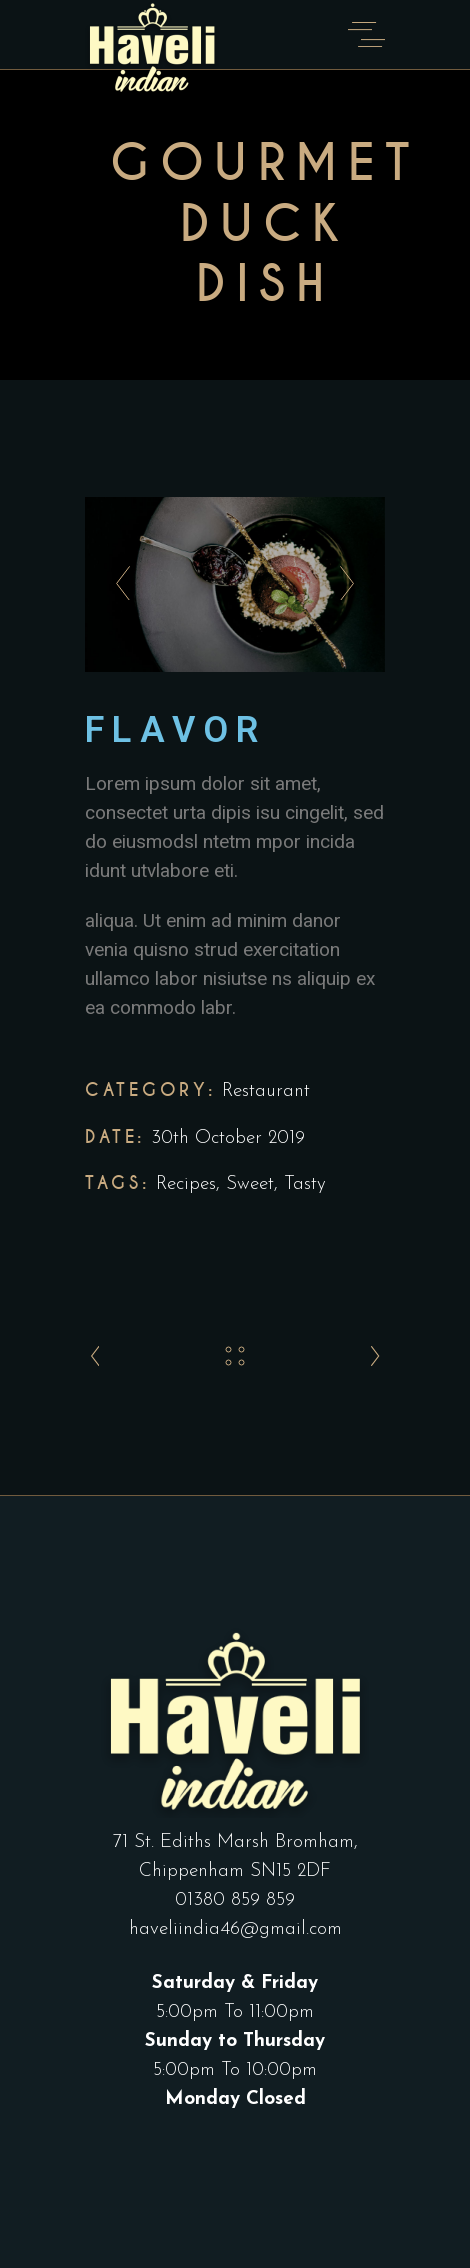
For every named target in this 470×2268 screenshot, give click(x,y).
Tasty (305, 1184)
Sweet (250, 1184)
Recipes (186, 1184)
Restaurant (266, 1091)
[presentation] (117, 584)
